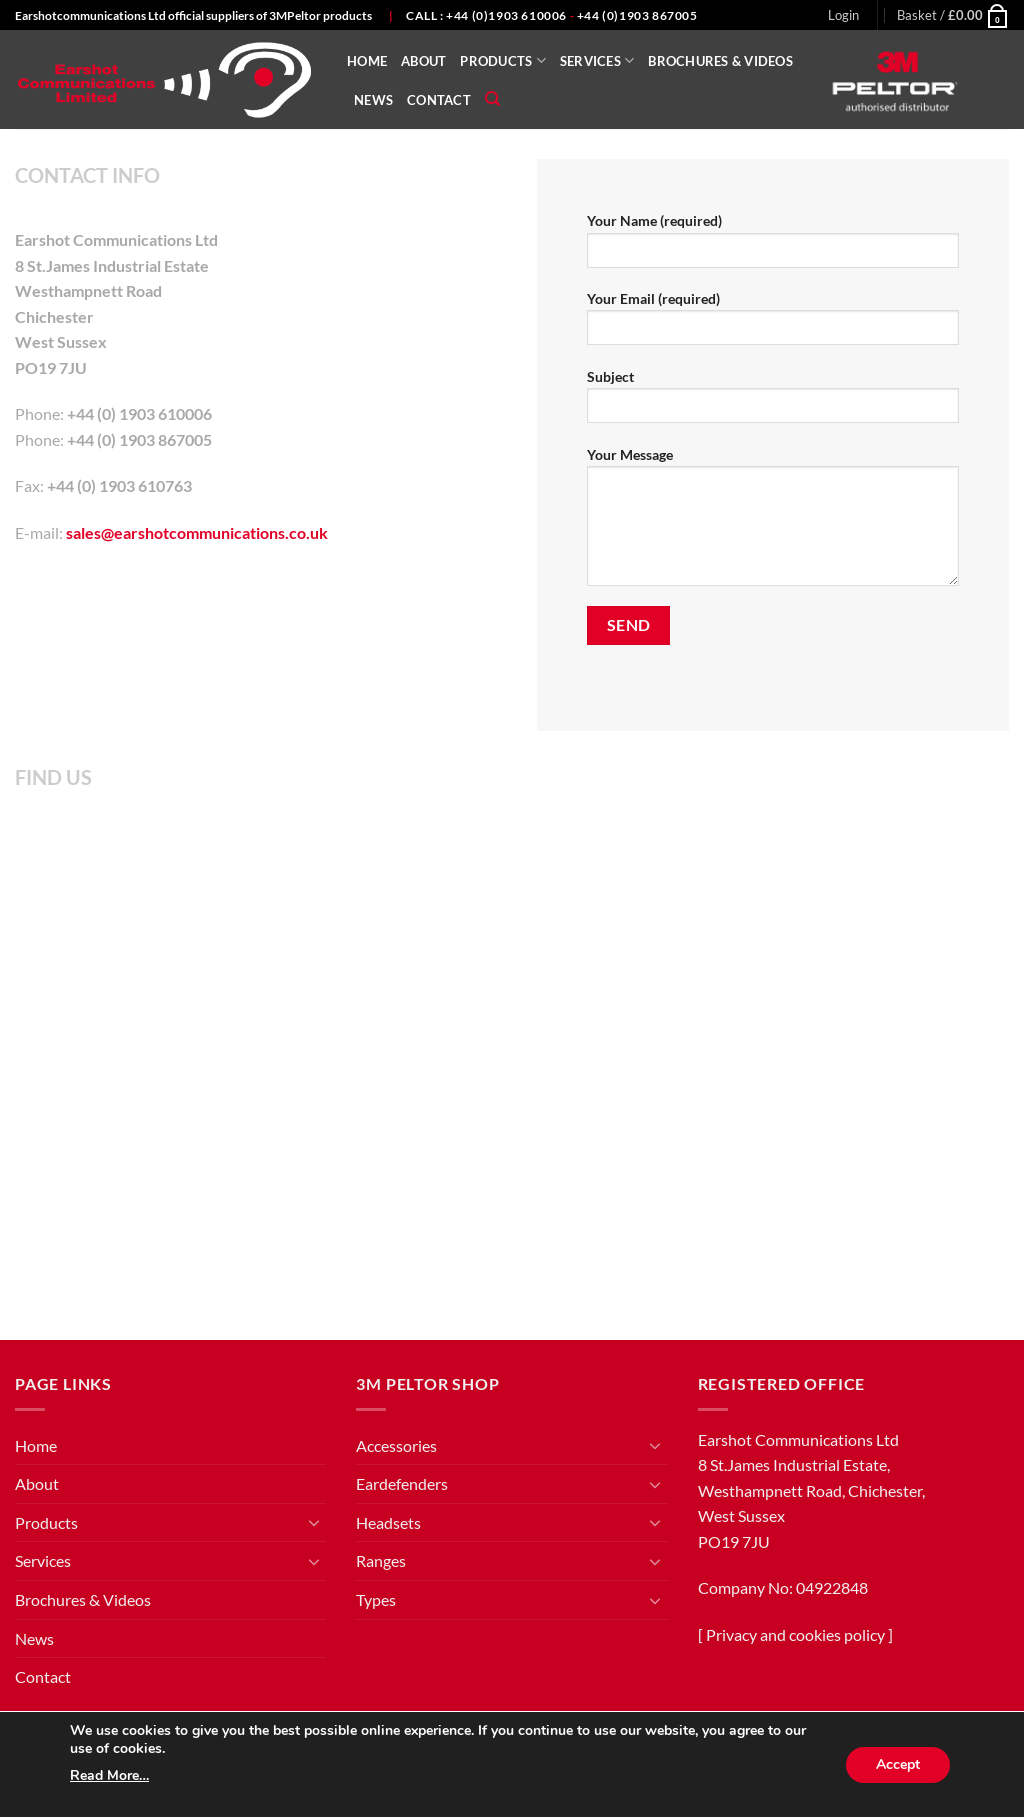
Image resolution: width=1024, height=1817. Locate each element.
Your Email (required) (773, 324)
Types (376, 1599)
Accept (898, 1764)
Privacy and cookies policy (795, 1634)
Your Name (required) (773, 246)
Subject (773, 402)
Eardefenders (402, 1483)
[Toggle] (314, 1522)
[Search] (492, 99)
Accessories (396, 1445)
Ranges (381, 1560)
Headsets (388, 1522)
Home (367, 61)
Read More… (109, 1775)
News (373, 100)
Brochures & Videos (720, 61)
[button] (843, 15)
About (423, 61)
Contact (439, 100)
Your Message (773, 523)
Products (503, 60)
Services (597, 60)
